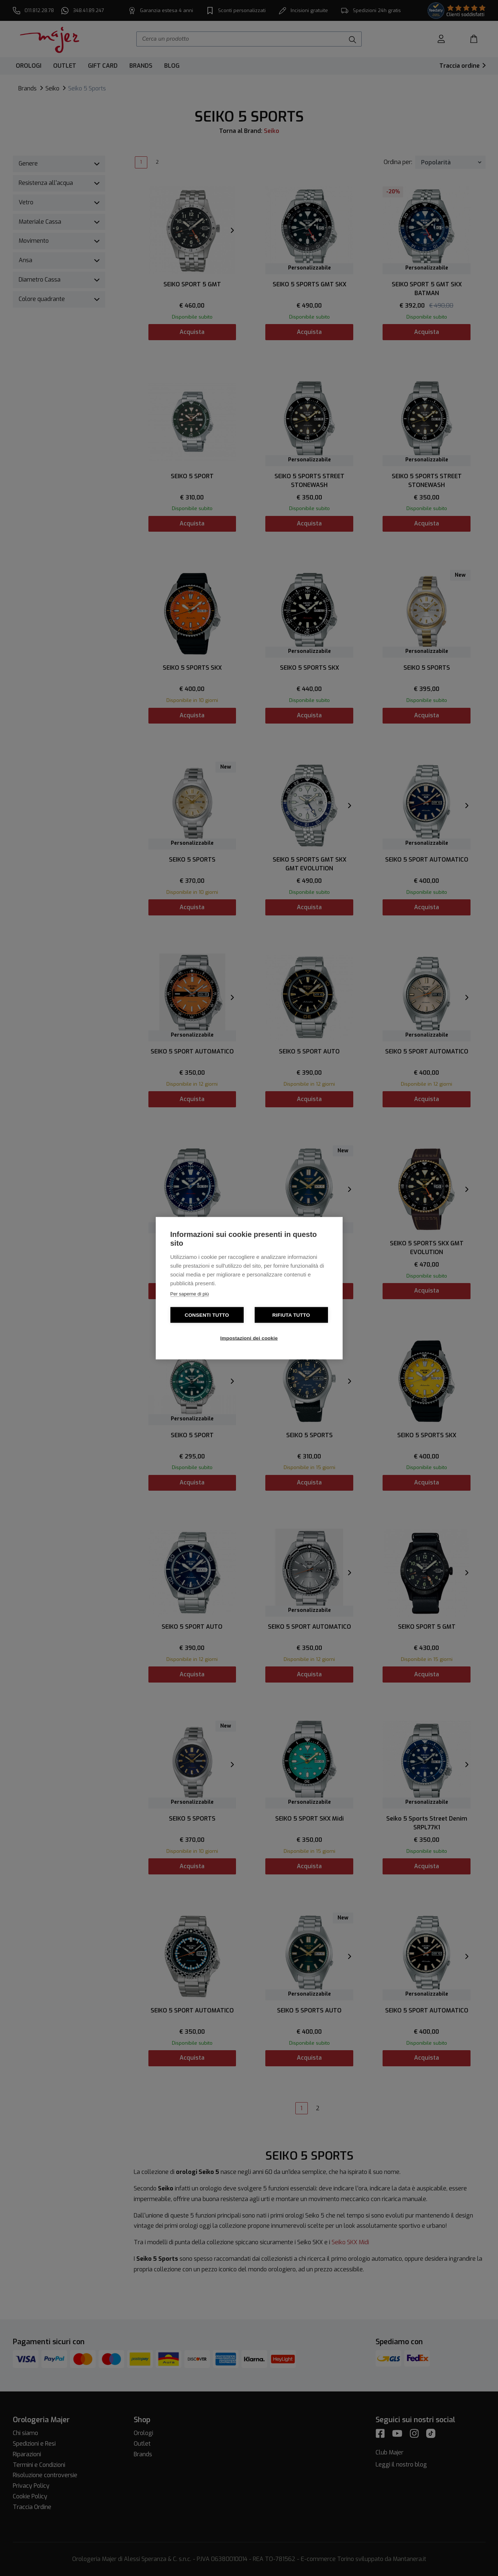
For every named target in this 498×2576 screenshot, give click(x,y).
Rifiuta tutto (291, 1314)
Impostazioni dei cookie (249, 1338)
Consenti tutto (207, 1314)
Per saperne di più (189, 1293)
